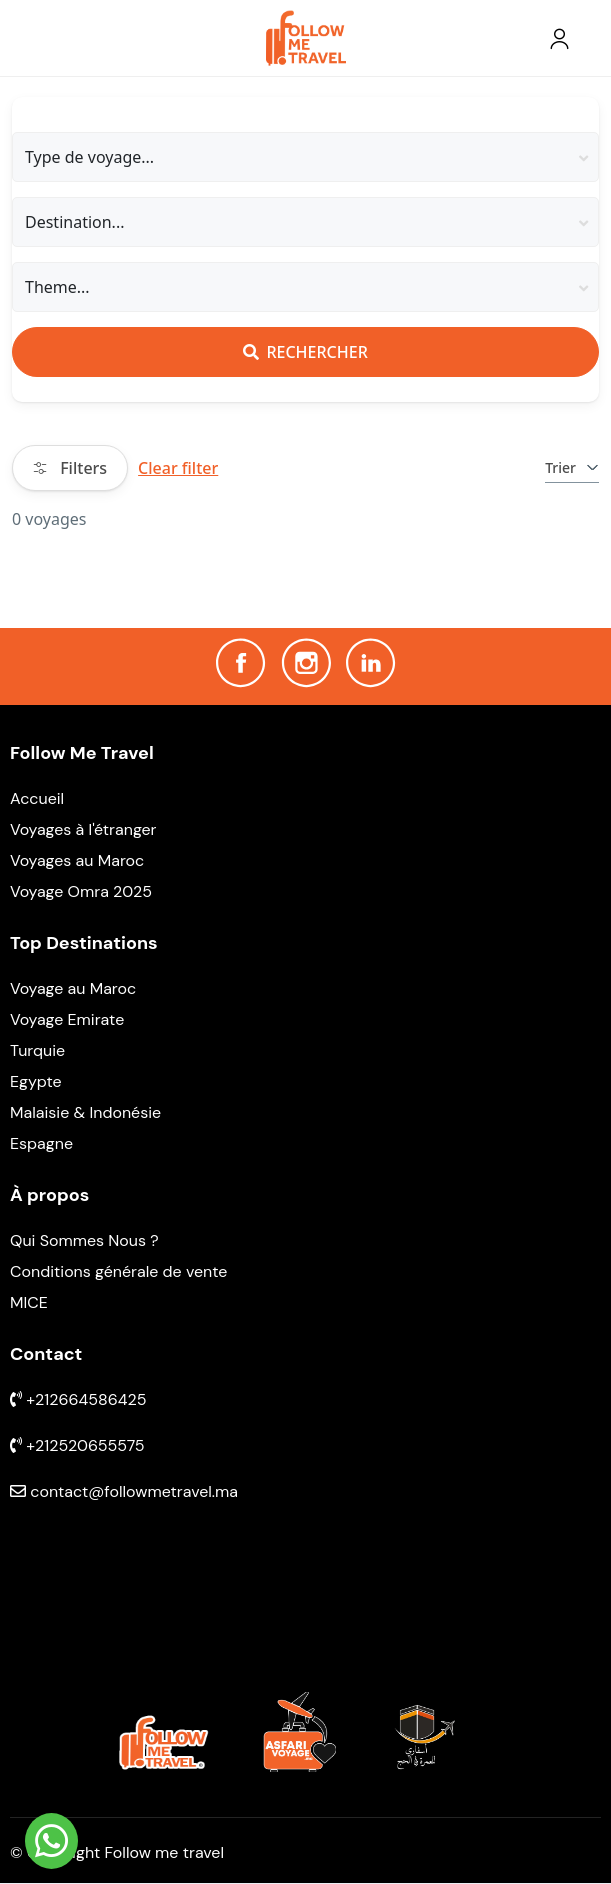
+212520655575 (77, 1445)
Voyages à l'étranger (83, 829)
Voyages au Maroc (77, 860)
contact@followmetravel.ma (124, 1491)
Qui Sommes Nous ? (84, 1240)
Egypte (36, 1081)
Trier (572, 467)
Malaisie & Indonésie (85, 1112)
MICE (29, 1302)
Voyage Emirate (67, 1019)
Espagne (41, 1143)
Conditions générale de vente (118, 1271)
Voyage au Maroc (73, 988)
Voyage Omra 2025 (81, 891)
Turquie (37, 1050)
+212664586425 (78, 1399)
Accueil (37, 798)
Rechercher (305, 352)
